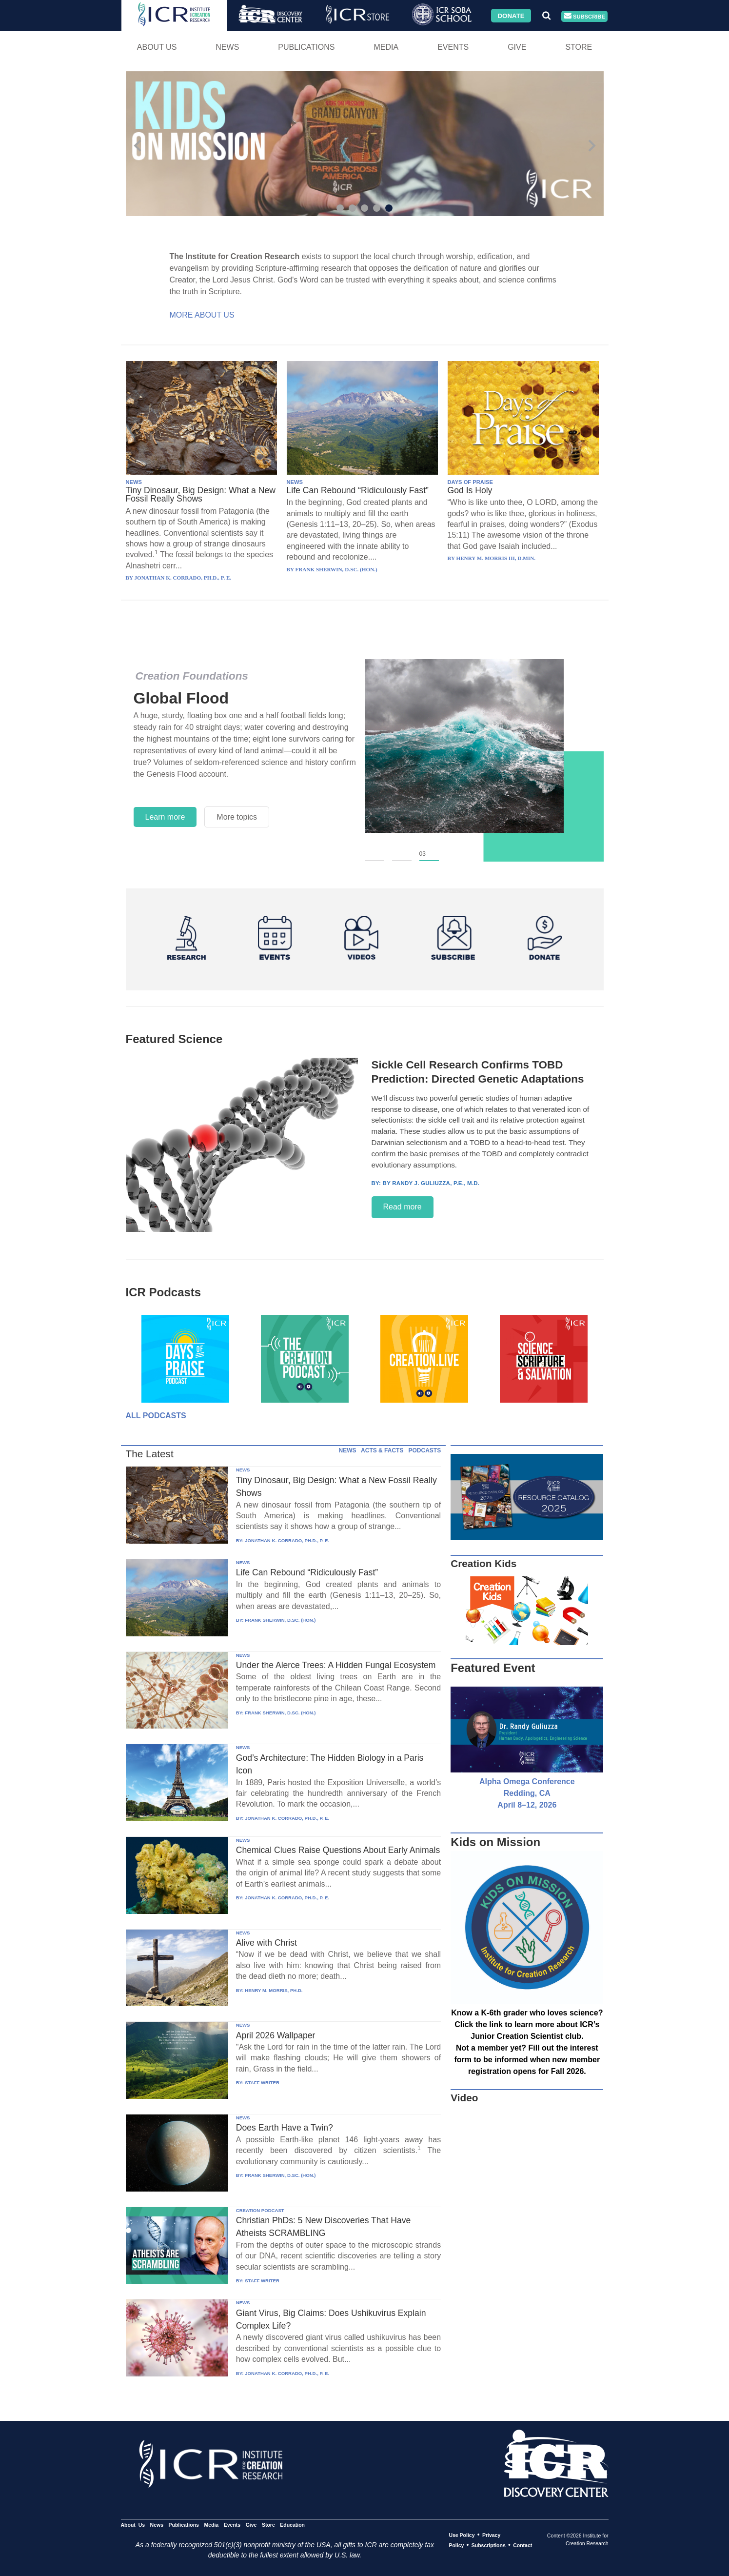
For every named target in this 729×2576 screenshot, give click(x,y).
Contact (522, 2545)
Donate (510, 15)
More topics (237, 817)
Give (517, 47)
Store (578, 47)
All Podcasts (156, 1415)
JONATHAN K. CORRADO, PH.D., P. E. (287, 1540)
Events (453, 47)
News (227, 47)
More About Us (202, 315)
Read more (402, 1207)
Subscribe (584, 16)
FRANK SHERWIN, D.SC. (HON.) (280, 1620)
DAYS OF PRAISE (470, 482)
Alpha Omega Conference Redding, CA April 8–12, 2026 (527, 1793)
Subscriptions (489, 2545)
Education (292, 2525)
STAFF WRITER (262, 2082)
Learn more (165, 817)
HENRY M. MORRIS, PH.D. (273, 1990)
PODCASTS (424, 1450)
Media (386, 47)
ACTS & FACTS (382, 1450)
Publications (306, 47)
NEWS (134, 482)
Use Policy (461, 2535)
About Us (157, 47)
